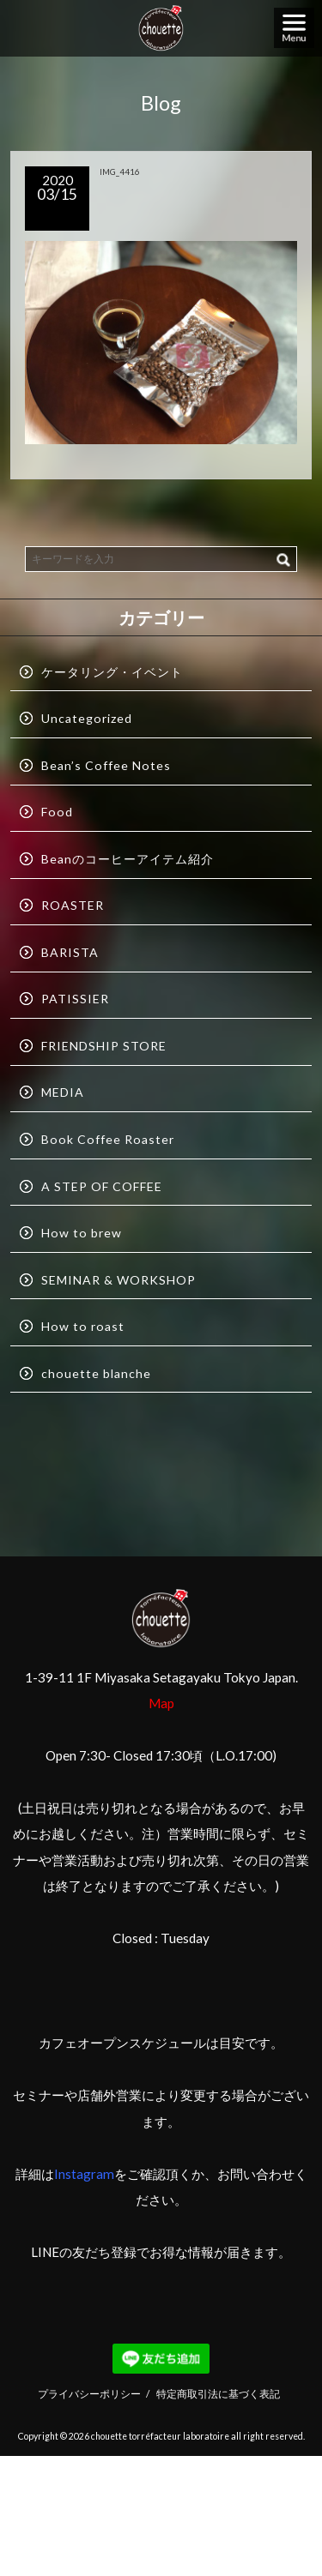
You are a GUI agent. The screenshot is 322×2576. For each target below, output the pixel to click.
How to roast (83, 1326)
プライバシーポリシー (89, 2393)
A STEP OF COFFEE (101, 1186)
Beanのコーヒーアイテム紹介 (127, 859)
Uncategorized (86, 718)
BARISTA (70, 952)
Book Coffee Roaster (107, 1139)
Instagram (84, 2174)
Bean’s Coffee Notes (106, 765)
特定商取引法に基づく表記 (218, 2393)
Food (57, 811)
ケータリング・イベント (112, 672)
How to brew (81, 1232)
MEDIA (62, 1092)
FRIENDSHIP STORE (104, 1045)
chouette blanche (96, 1373)
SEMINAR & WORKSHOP (118, 1280)
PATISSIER (75, 998)
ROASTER (72, 905)
